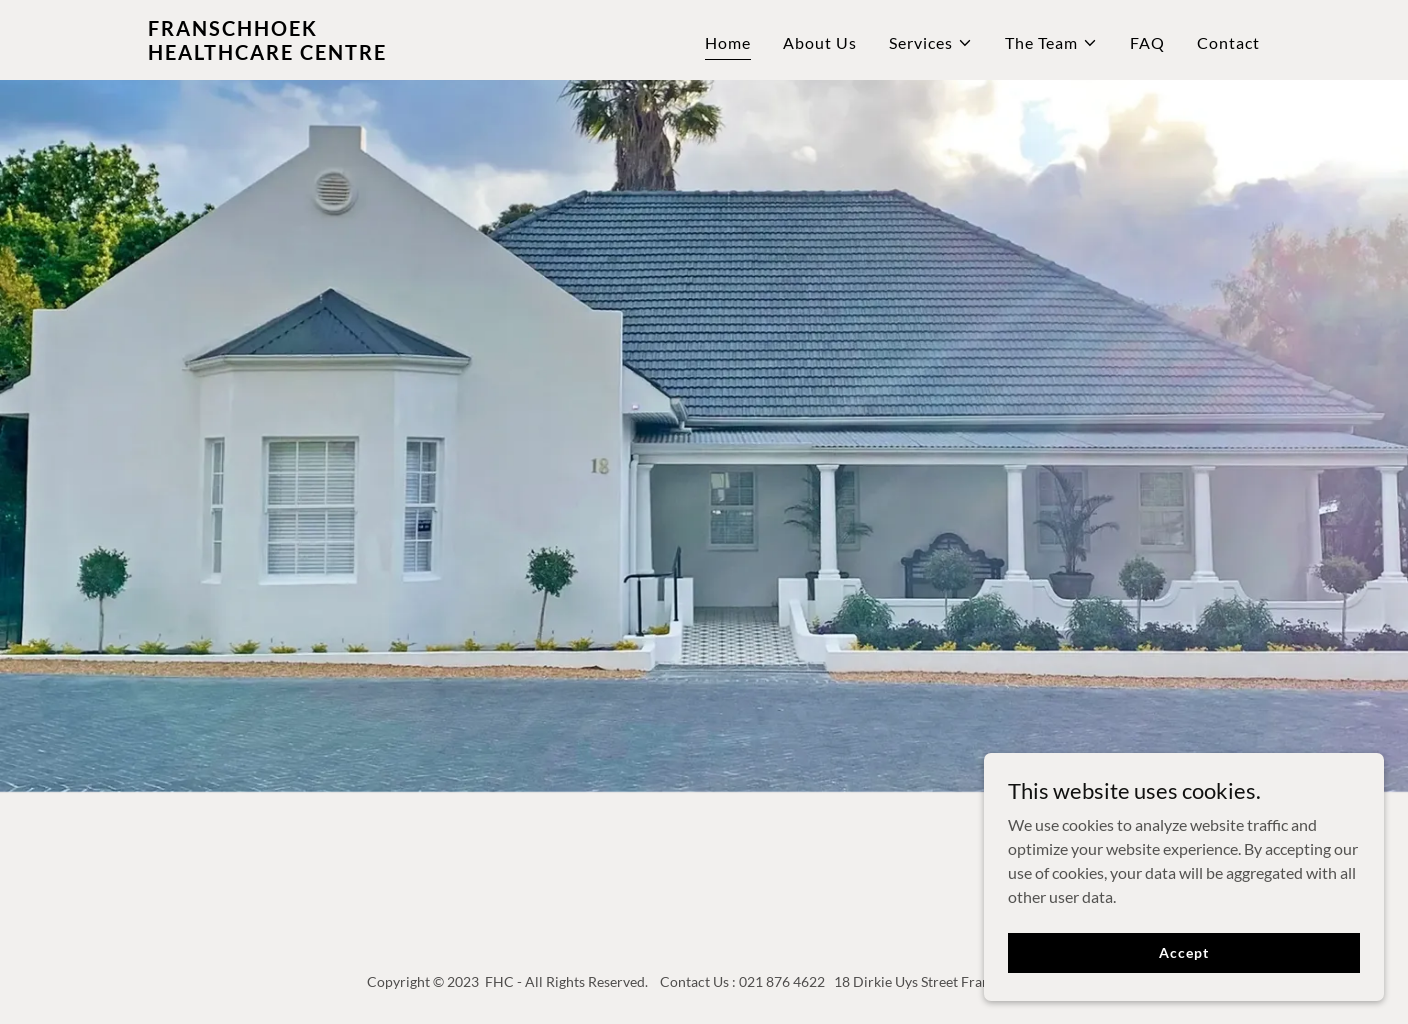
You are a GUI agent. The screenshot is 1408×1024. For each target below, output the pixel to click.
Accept (1183, 966)
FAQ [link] (1147, 42)
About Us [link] (820, 42)
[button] (931, 43)
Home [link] (728, 42)
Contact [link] (1228, 42)
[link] (342, 53)
